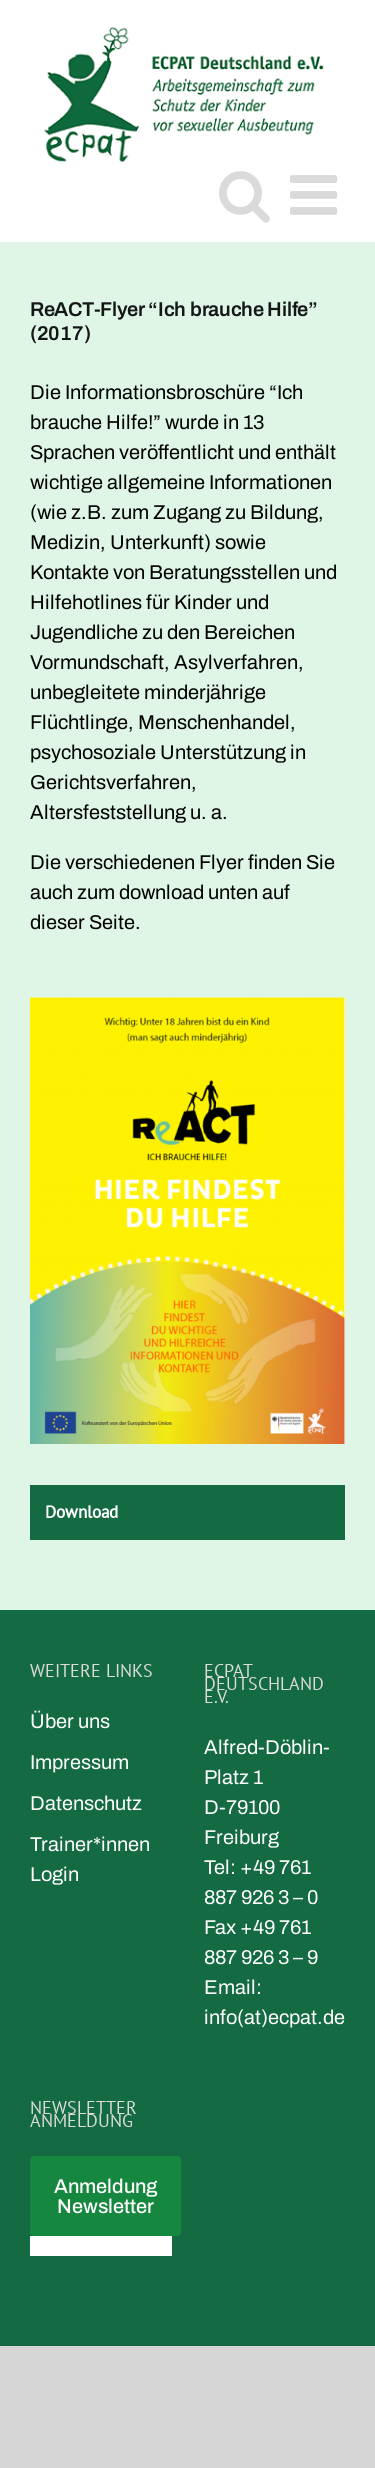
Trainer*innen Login (90, 1859)
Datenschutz (86, 1803)
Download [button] (81, 1512)
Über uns (70, 1721)
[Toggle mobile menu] (317, 194)
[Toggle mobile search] (244, 194)
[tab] (187, 1513)
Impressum (79, 1762)
